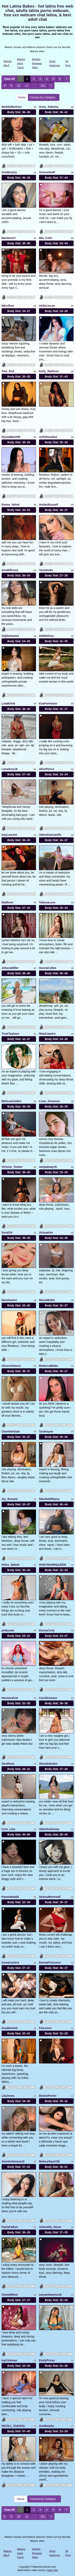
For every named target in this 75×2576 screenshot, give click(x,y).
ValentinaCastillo (50, 834)
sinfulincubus (48, 436)
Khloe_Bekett (10, 1564)
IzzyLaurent (9, 834)
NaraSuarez (9, 1300)
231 (43, 85)
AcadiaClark (10, 2028)
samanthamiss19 (50, 2294)
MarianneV (9, 238)
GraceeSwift (47, 172)
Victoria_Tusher (12, 1166)
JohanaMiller (10, 968)
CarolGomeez (48, 1697)
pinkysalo (8, 1630)
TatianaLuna (47, 902)
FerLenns (45, 2028)
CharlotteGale (11, 1431)
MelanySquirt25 (49, 2161)
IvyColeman (9, 2360)
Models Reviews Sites (37, 63)
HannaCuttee (47, 968)
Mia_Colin (45, 238)
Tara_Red (8, 371)
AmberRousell (48, 504)
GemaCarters (10, 1962)
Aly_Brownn (10, 1499)
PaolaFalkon (10, 2227)
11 (26, 85)
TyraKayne (46, 1431)
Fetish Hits (52, 2570)
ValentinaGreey (49, 1829)
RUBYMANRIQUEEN (52, 1564)
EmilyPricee (47, 2360)
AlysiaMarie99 (11, 436)
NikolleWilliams (49, 1499)
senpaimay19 (48, 1166)
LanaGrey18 (10, 769)
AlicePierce (46, 769)
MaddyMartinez (12, 106)
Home (22, 97)
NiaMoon (7, 902)
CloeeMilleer (10, 2294)
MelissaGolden (11, 1101)
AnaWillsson (10, 570)
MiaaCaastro (47, 1033)
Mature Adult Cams (21, 63)
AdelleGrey (46, 635)
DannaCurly (47, 1630)
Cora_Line (8, 1829)
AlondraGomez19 (13, 2161)
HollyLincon (47, 305)
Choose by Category (44, 97)
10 (18, 85)
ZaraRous (8, 1763)
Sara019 (7, 1232)
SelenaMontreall (49, 1896)
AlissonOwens (11, 1365)
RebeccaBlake (48, 1365)
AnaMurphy (9, 172)
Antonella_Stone (50, 2227)
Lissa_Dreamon (49, 1101)
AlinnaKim (46, 1232)
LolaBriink (8, 703)
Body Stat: (18, 112)
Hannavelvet (10, 1697)
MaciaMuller (47, 1300)
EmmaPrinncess (50, 1962)
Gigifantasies (10, 635)
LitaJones (8, 2095)
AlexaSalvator (48, 1763)
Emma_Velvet (11, 504)
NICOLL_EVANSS (13, 2425)
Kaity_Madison (49, 371)
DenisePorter (47, 2095)
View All (9, 78)
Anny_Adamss (48, 106)
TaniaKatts (46, 570)
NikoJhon (8, 305)
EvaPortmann (48, 703)
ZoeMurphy (46, 2425)
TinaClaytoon (10, 1033)
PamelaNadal (10, 1896)
